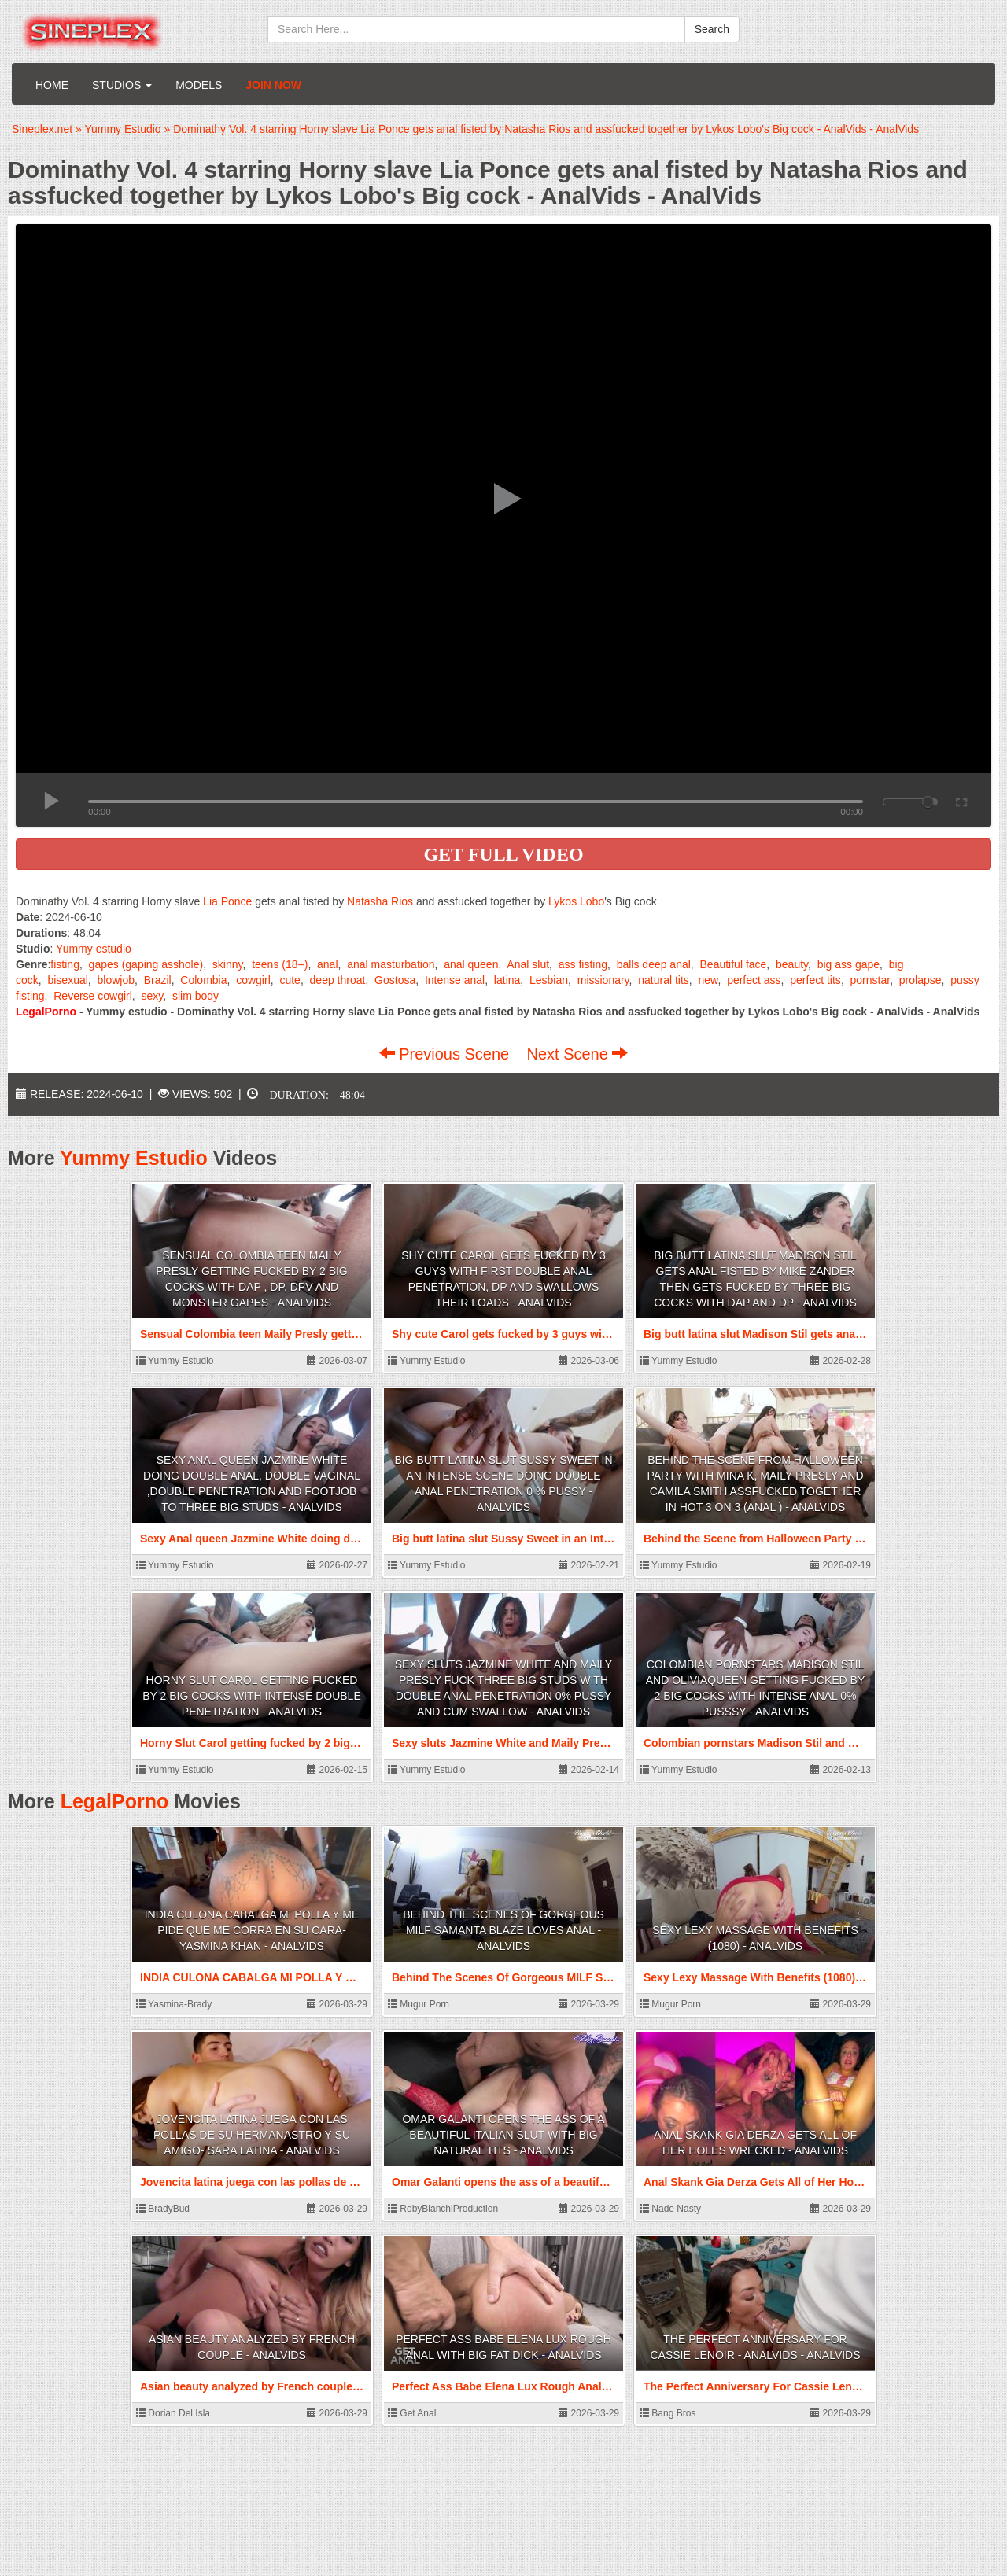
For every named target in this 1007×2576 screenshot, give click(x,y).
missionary (603, 980)
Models (198, 85)
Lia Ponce (227, 901)
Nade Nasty (670, 2208)
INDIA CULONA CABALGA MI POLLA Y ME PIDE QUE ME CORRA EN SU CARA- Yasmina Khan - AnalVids (252, 1930)
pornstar (870, 980)
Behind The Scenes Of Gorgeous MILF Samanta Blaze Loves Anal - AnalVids (503, 1930)
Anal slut (528, 964)
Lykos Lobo (576, 901)
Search (712, 29)
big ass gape (848, 964)
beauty (792, 964)
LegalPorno (115, 1801)
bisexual (67, 980)
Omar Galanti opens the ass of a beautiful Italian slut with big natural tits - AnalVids (503, 2135)
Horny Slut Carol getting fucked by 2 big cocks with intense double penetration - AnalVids (251, 1696)
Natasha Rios (380, 901)
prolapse (920, 980)
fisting (64, 964)
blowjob (116, 980)
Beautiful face (733, 964)
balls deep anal (654, 964)
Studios (122, 85)
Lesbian (548, 980)
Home (51, 85)
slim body (195, 995)
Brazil (158, 980)
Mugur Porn (418, 2004)
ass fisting (583, 964)
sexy (153, 995)
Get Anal (412, 2413)
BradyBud (163, 2208)
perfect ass (753, 980)
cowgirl (253, 980)
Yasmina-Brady (174, 2004)
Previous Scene (446, 1054)
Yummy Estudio (134, 1158)
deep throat (338, 980)
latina (507, 980)
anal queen (471, 964)
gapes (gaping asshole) (146, 964)
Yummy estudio (93, 948)
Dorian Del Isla (173, 2413)
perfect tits (815, 980)
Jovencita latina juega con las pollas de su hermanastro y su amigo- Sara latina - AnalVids (251, 2135)
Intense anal (455, 980)
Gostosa (394, 980)
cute (289, 980)
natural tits (663, 980)
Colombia (203, 980)
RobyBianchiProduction (443, 2208)
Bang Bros (667, 2413)
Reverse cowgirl (92, 995)
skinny (227, 964)
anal (327, 964)
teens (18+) (280, 964)
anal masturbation (390, 964)
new (708, 980)
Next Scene (577, 1054)
